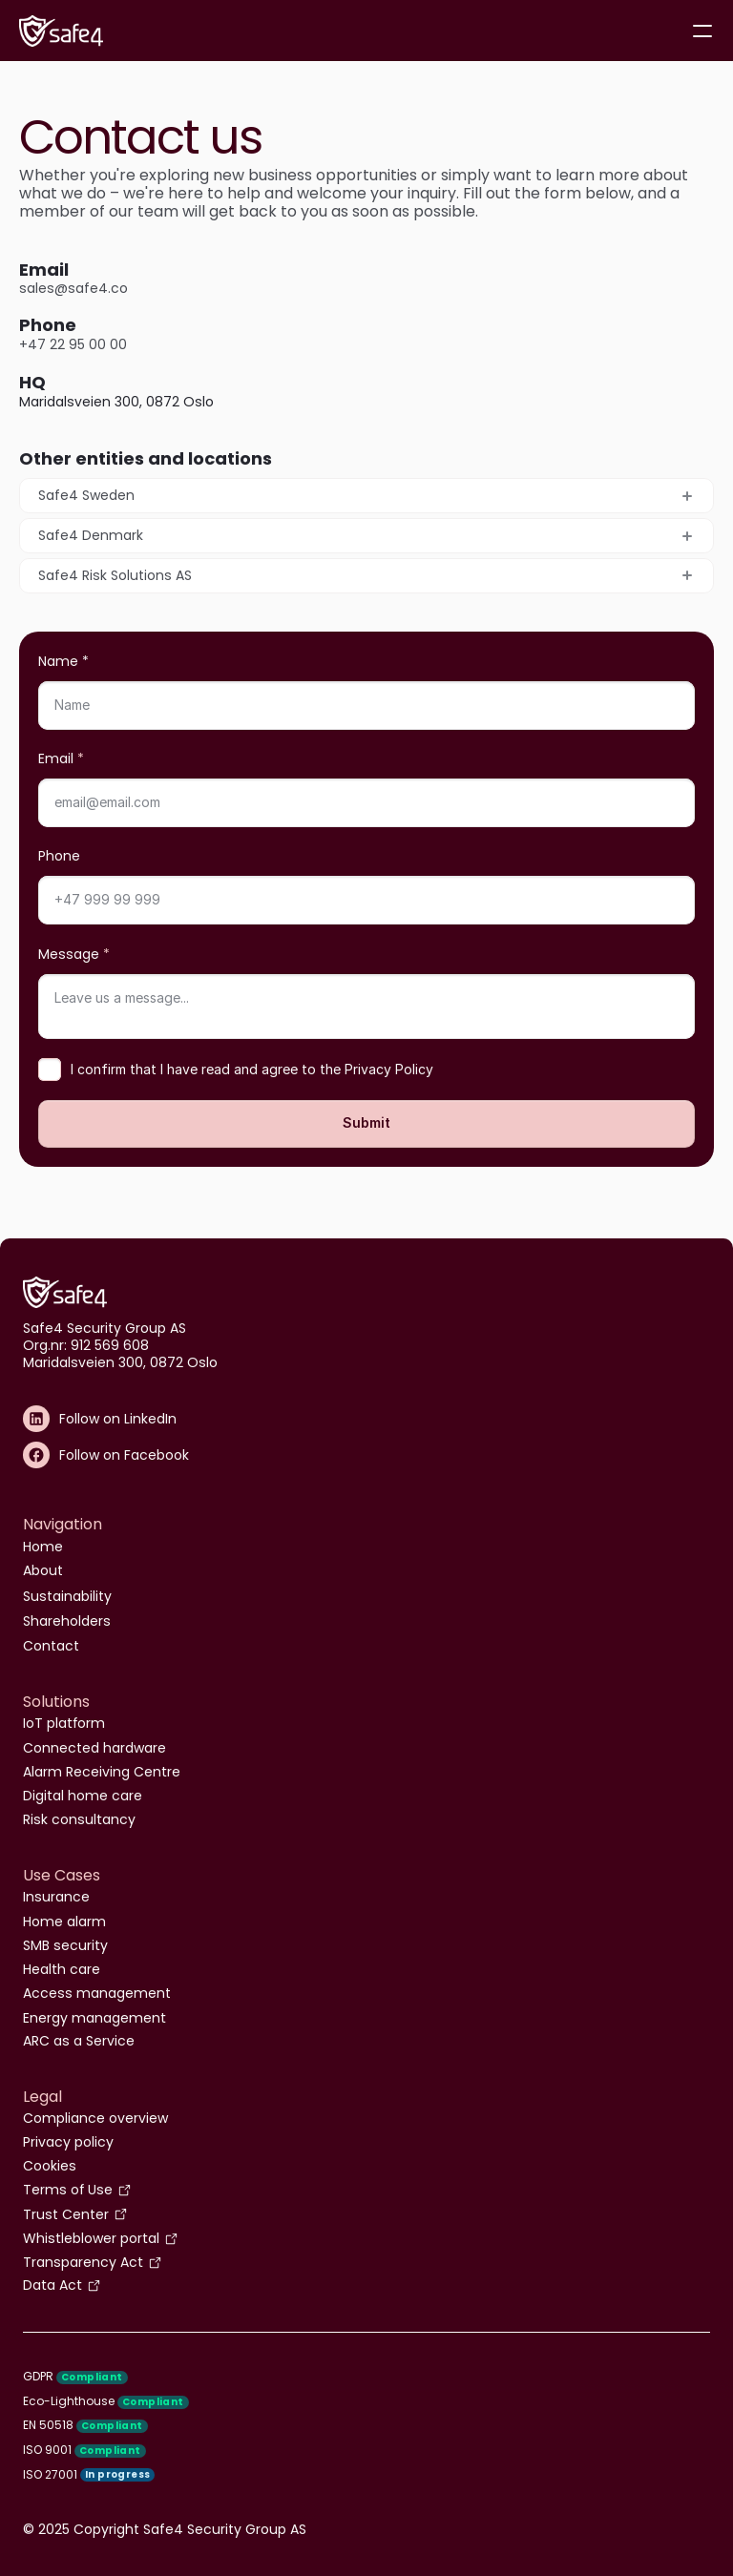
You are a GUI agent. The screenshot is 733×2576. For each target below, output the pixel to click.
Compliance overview (95, 2118)
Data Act (52, 2285)
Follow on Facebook (124, 1455)
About (43, 1570)
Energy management (94, 2017)
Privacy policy (68, 2141)
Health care (61, 1969)
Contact (51, 1645)
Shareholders (67, 1621)
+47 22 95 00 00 (73, 344)
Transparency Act (83, 2262)
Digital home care (82, 1795)
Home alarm (64, 1921)
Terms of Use (68, 2189)
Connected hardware (94, 1747)
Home (43, 1546)
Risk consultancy (79, 1819)
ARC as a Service (79, 2040)
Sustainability (67, 1596)
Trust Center (66, 2214)
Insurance (56, 1896)
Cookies (49, 2165)
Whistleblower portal (91, 2238)
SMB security (65, 1945)
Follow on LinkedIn (118, 1418)
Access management (97, 1993)
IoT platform (64, 1723)
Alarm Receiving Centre (101, 1771)
